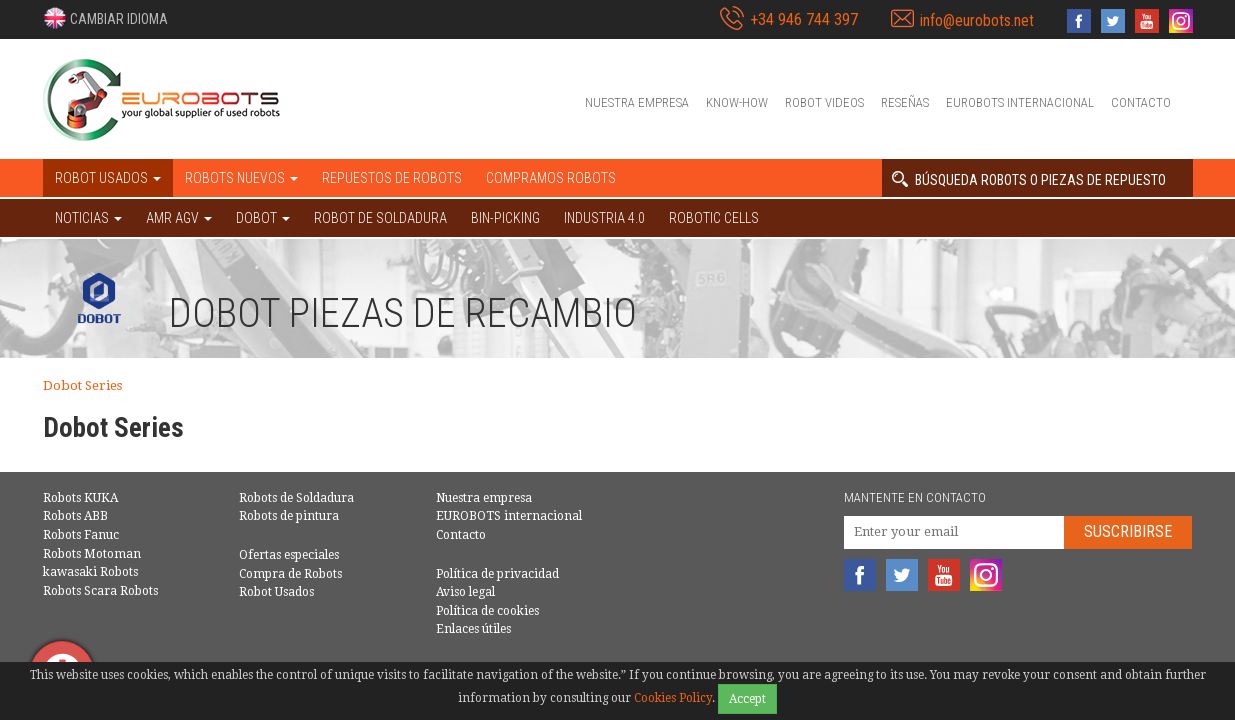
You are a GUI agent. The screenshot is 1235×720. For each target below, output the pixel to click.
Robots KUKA (80, 498)
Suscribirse (1128, 531)
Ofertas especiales (289, 555)
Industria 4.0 (604, 218)
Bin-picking (505, 218)
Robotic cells (714, 218)
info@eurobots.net (977, 20)
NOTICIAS (88, 218)
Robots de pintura (289, 516)
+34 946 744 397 (804, 19)
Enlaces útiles (473, 629)
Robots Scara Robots (100, 591)
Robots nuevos (241, 178)
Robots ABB (75, 516)
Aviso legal (465, 592)
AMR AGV (179, 218)
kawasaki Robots (90, 572)
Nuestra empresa (637, 102)
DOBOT (263, 218)
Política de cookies (487, 611)
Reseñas (905, 102)
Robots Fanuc (81, 535)
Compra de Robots (290, 574)
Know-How (737, 102)
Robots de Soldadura (296, 498)
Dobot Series (82, 385)
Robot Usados (276, 592)
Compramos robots (551, 178)
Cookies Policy (673, 698)
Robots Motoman (92, 554)
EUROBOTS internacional (1020, 102)
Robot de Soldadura (380, 218)
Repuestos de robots (392, 178)
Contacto (1141, 102)
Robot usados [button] (108, 178)
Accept (747, 699)
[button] (105, 18)
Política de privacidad (497, 574)
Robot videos (824, 102)
